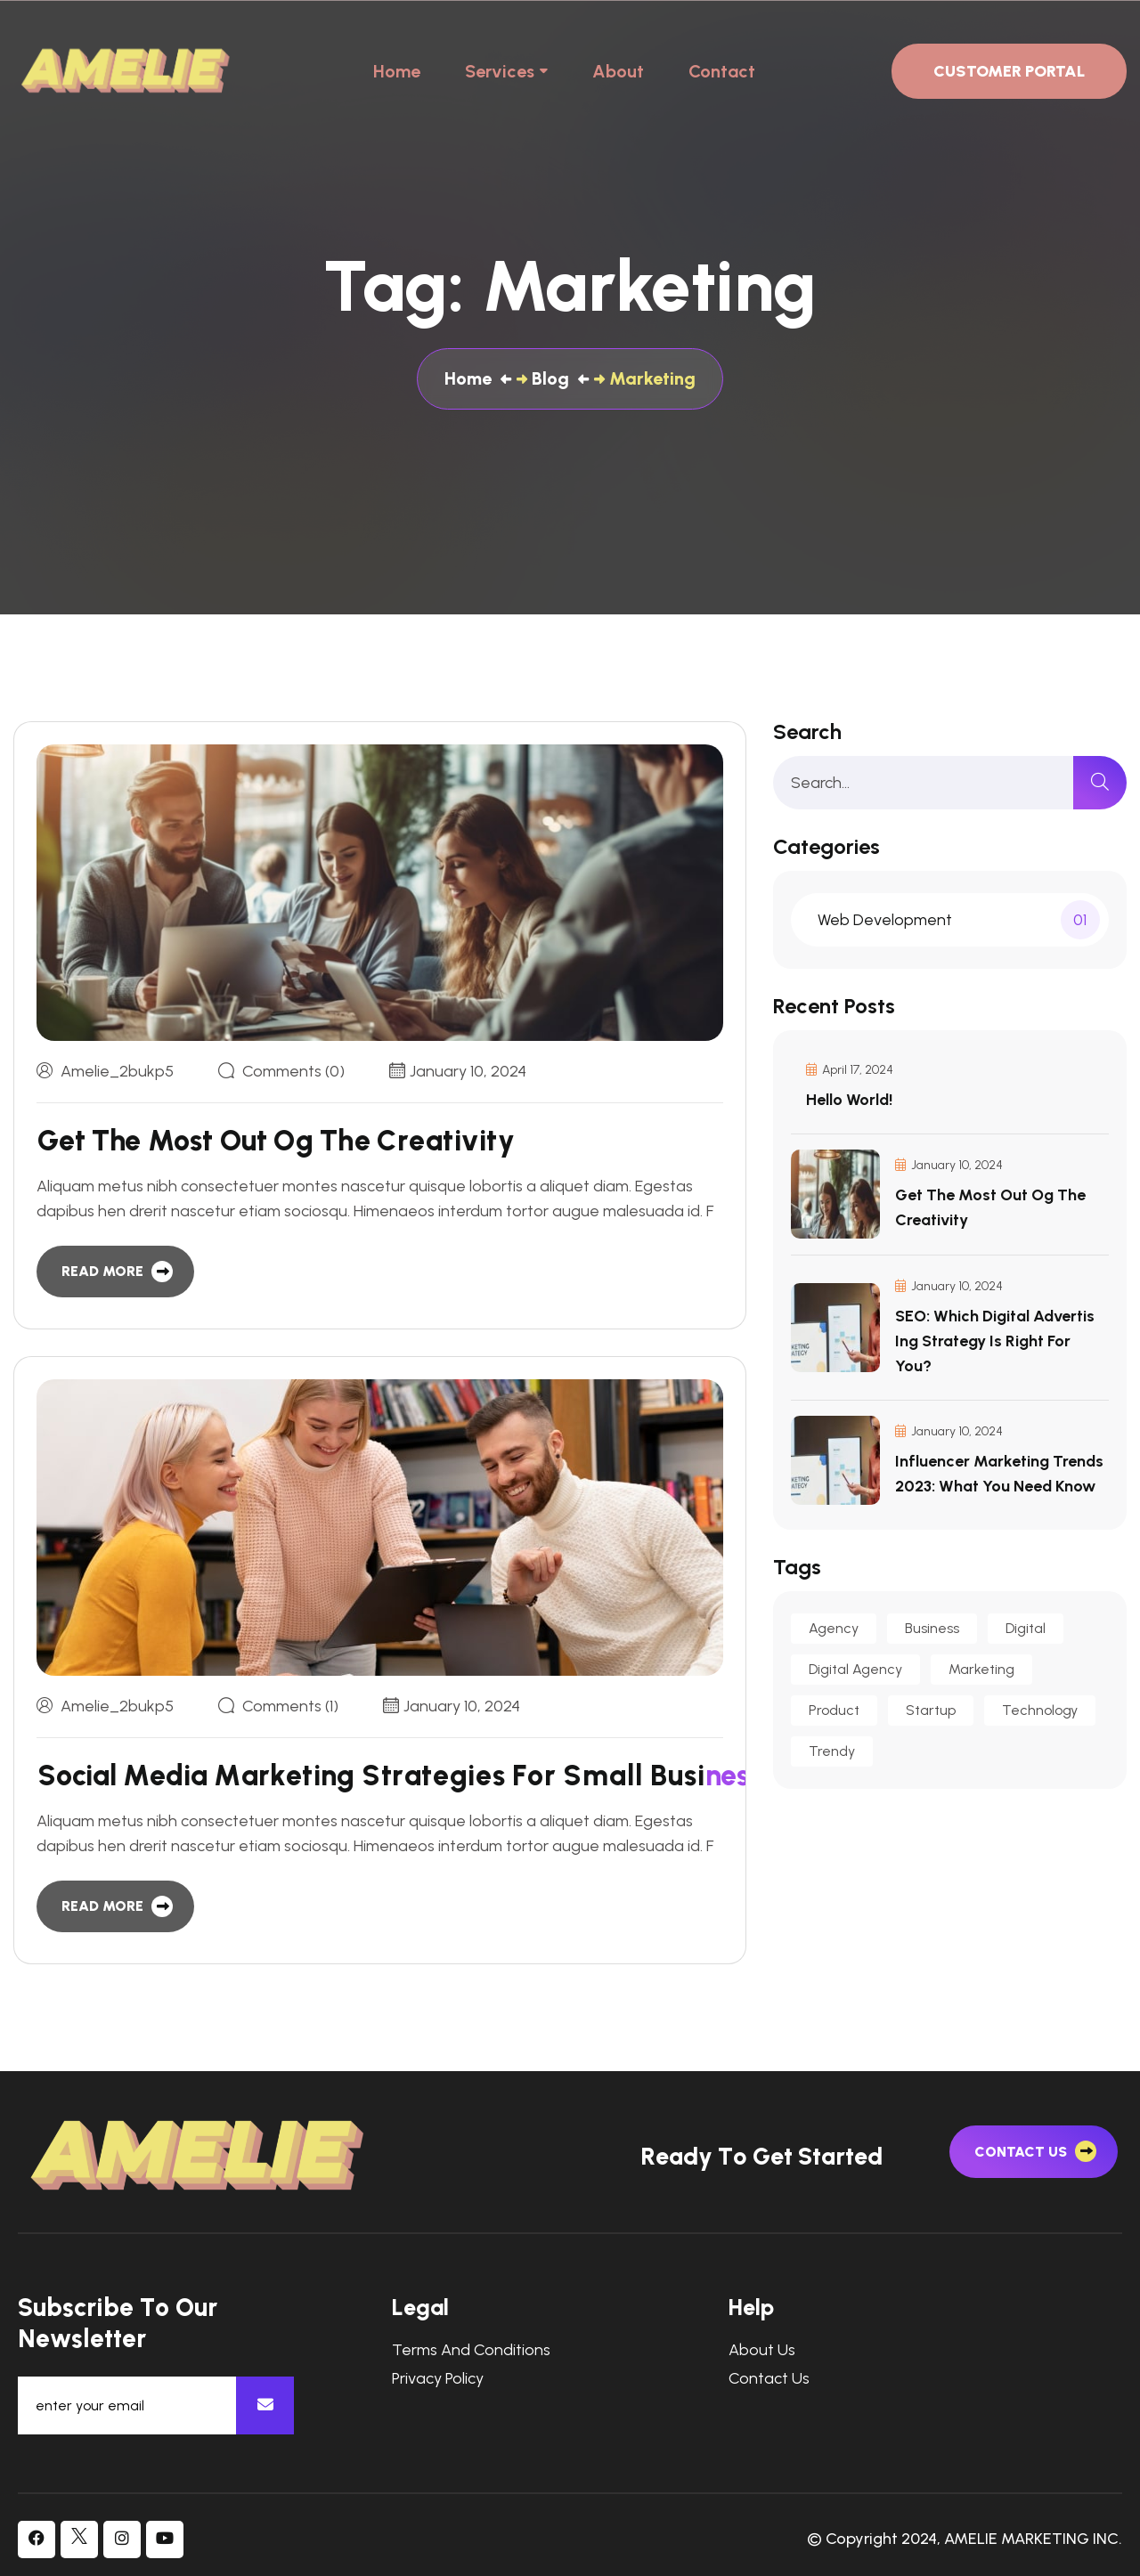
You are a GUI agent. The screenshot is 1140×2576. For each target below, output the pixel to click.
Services (499, 71)
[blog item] (265, 1141)
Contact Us (769, 2378)
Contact (721, 71)
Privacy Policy (438, 2378)
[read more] (115, 1271)
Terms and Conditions (471, 2350)
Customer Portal (1009, 71)
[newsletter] (265, 2405)
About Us (762, 2350)
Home (396, 71)
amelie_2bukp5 (117, 1071)
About (618, 71)
